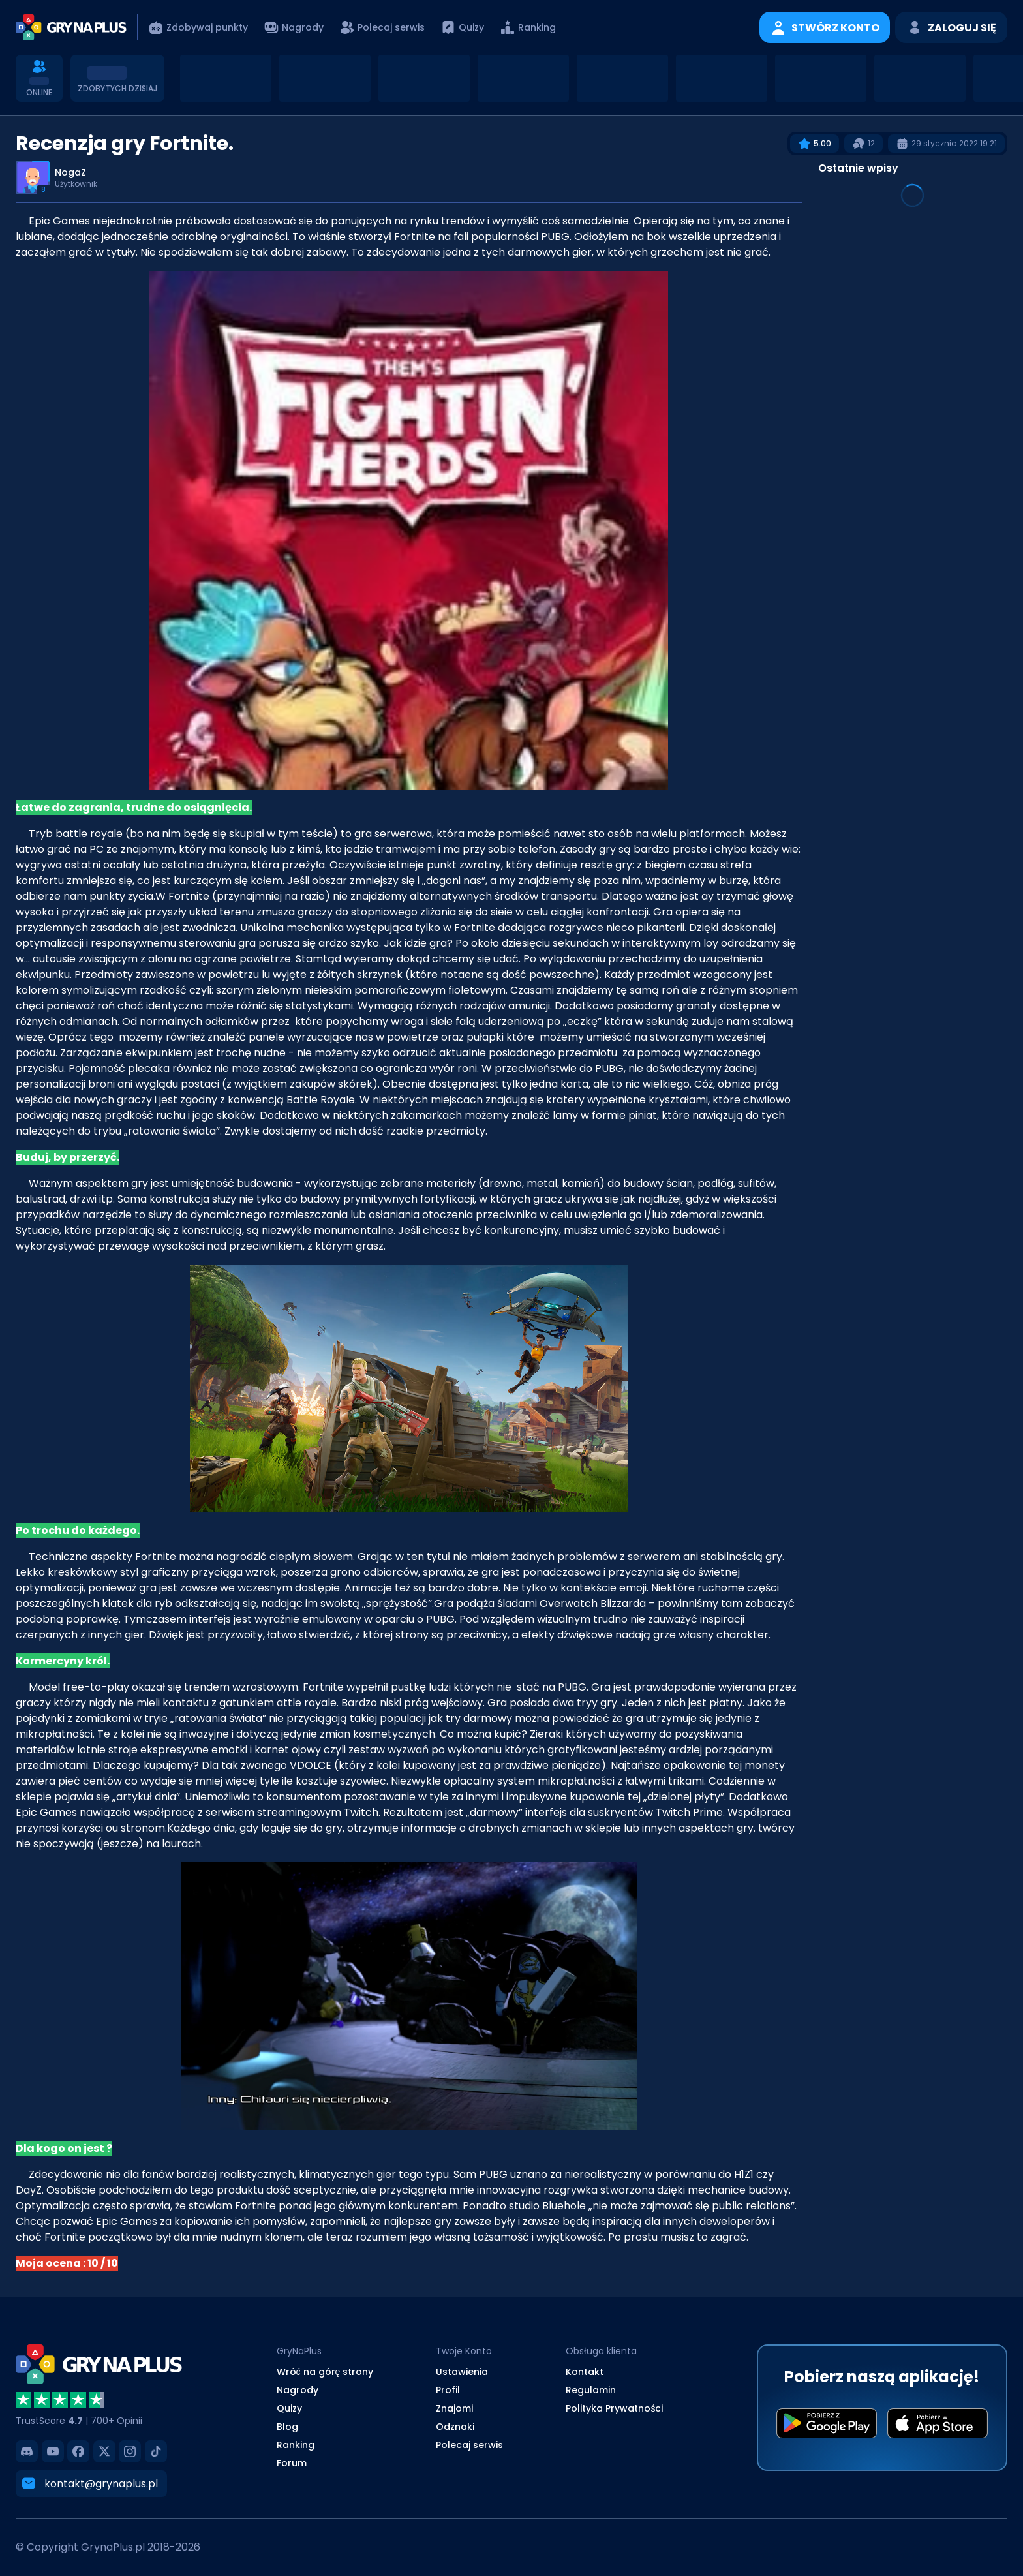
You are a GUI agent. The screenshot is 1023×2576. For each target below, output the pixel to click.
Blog (287, 2426)
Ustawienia (462, 2371)
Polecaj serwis (469, 2444)
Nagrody (297, 2390)
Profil (448, 2390)
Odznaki (455, 2426)
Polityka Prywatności (614, 2408)
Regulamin (591, 2390)
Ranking (295, 2444)
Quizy (289, 2408)
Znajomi (454, 2408)
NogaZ (70, 172)
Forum (292, 2463)
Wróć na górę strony (325, 2371)
